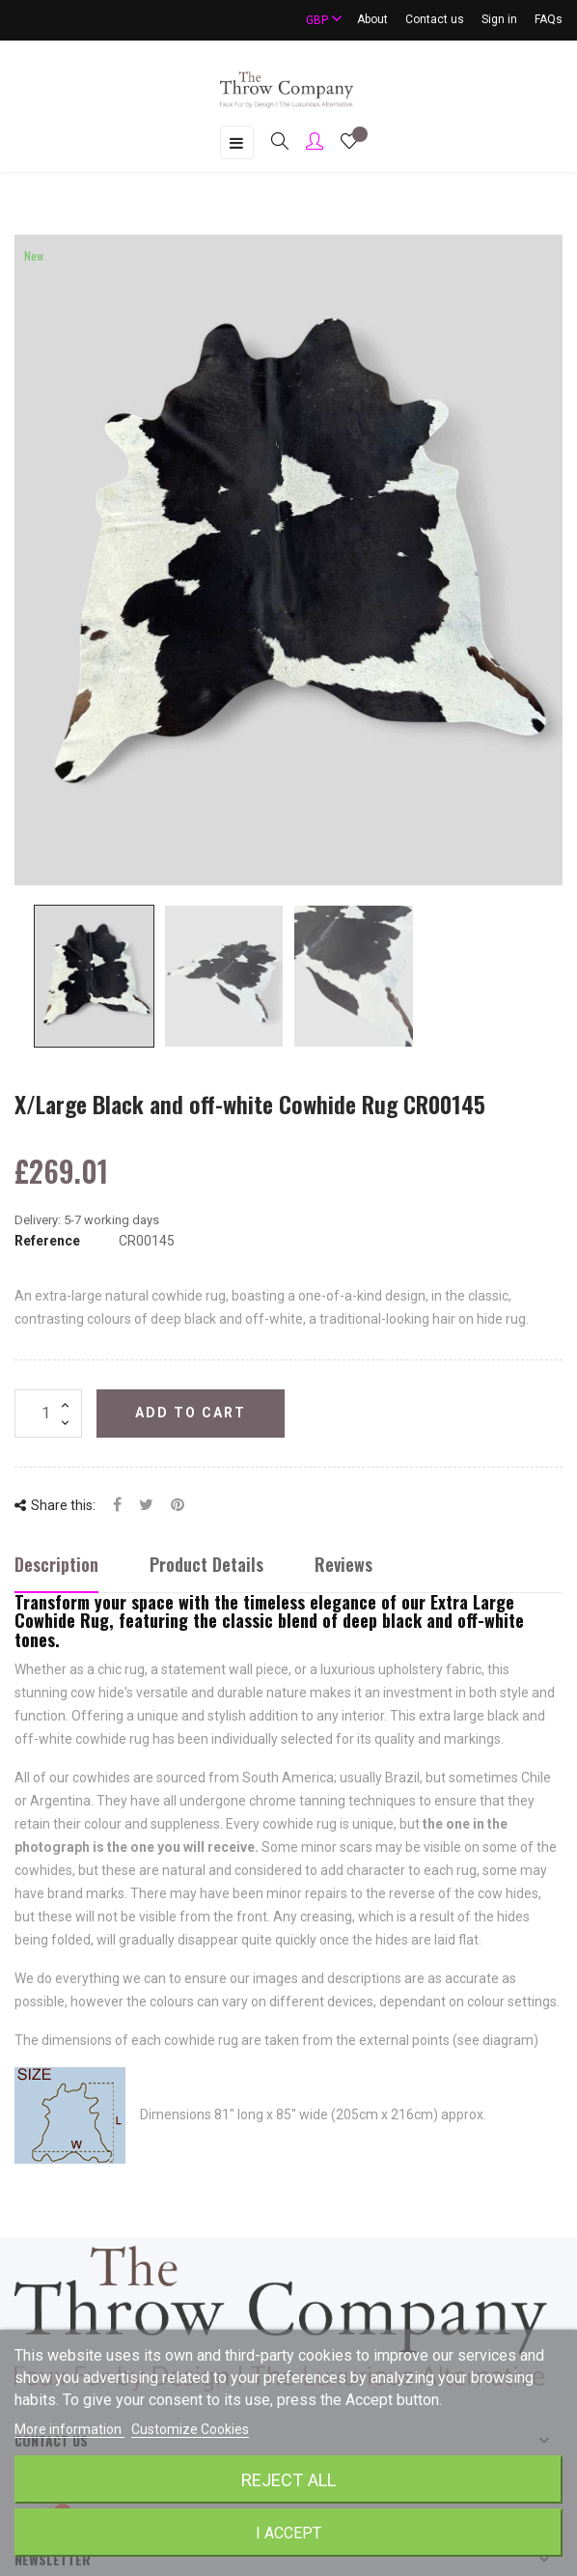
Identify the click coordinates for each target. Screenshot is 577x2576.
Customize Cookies (190, 2429)
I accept (288, 2533)
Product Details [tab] (206, 1564)
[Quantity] (48, 1413)
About (372, 19)
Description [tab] (56, 1564)
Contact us (434, 19)
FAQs (549, 19)
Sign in (499, 19)
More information (69, 2429)
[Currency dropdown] (315, 20)
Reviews (343, 1564)
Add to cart (190, 1412)
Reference (47, 1240)
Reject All (288, 2480)
